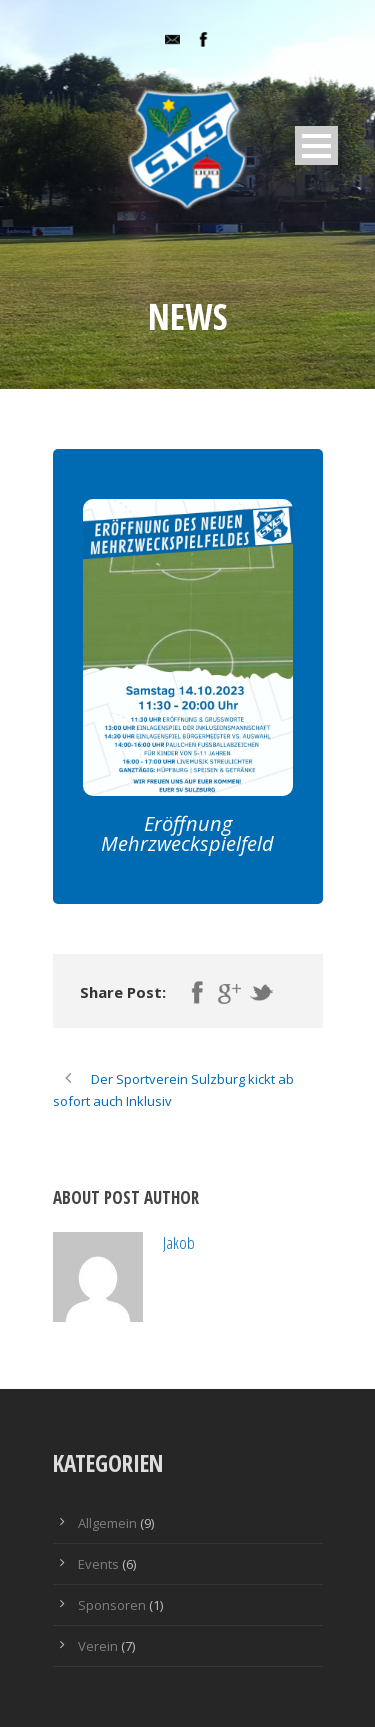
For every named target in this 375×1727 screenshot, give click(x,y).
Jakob (179, 1242)
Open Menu (316, 145)
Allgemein (107, 1523)
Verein (98, 1646)
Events (98, 1564)
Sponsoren (112, 1605)
